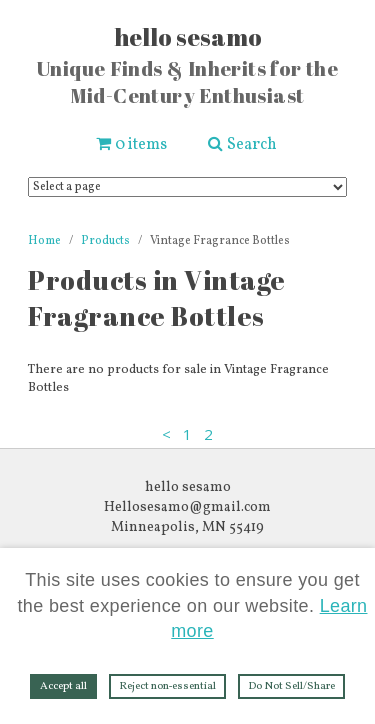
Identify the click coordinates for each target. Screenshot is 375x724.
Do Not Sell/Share (291, 686)
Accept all (63, 686)
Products (105, 241)
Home (44, 241)
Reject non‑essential (168, 686)
